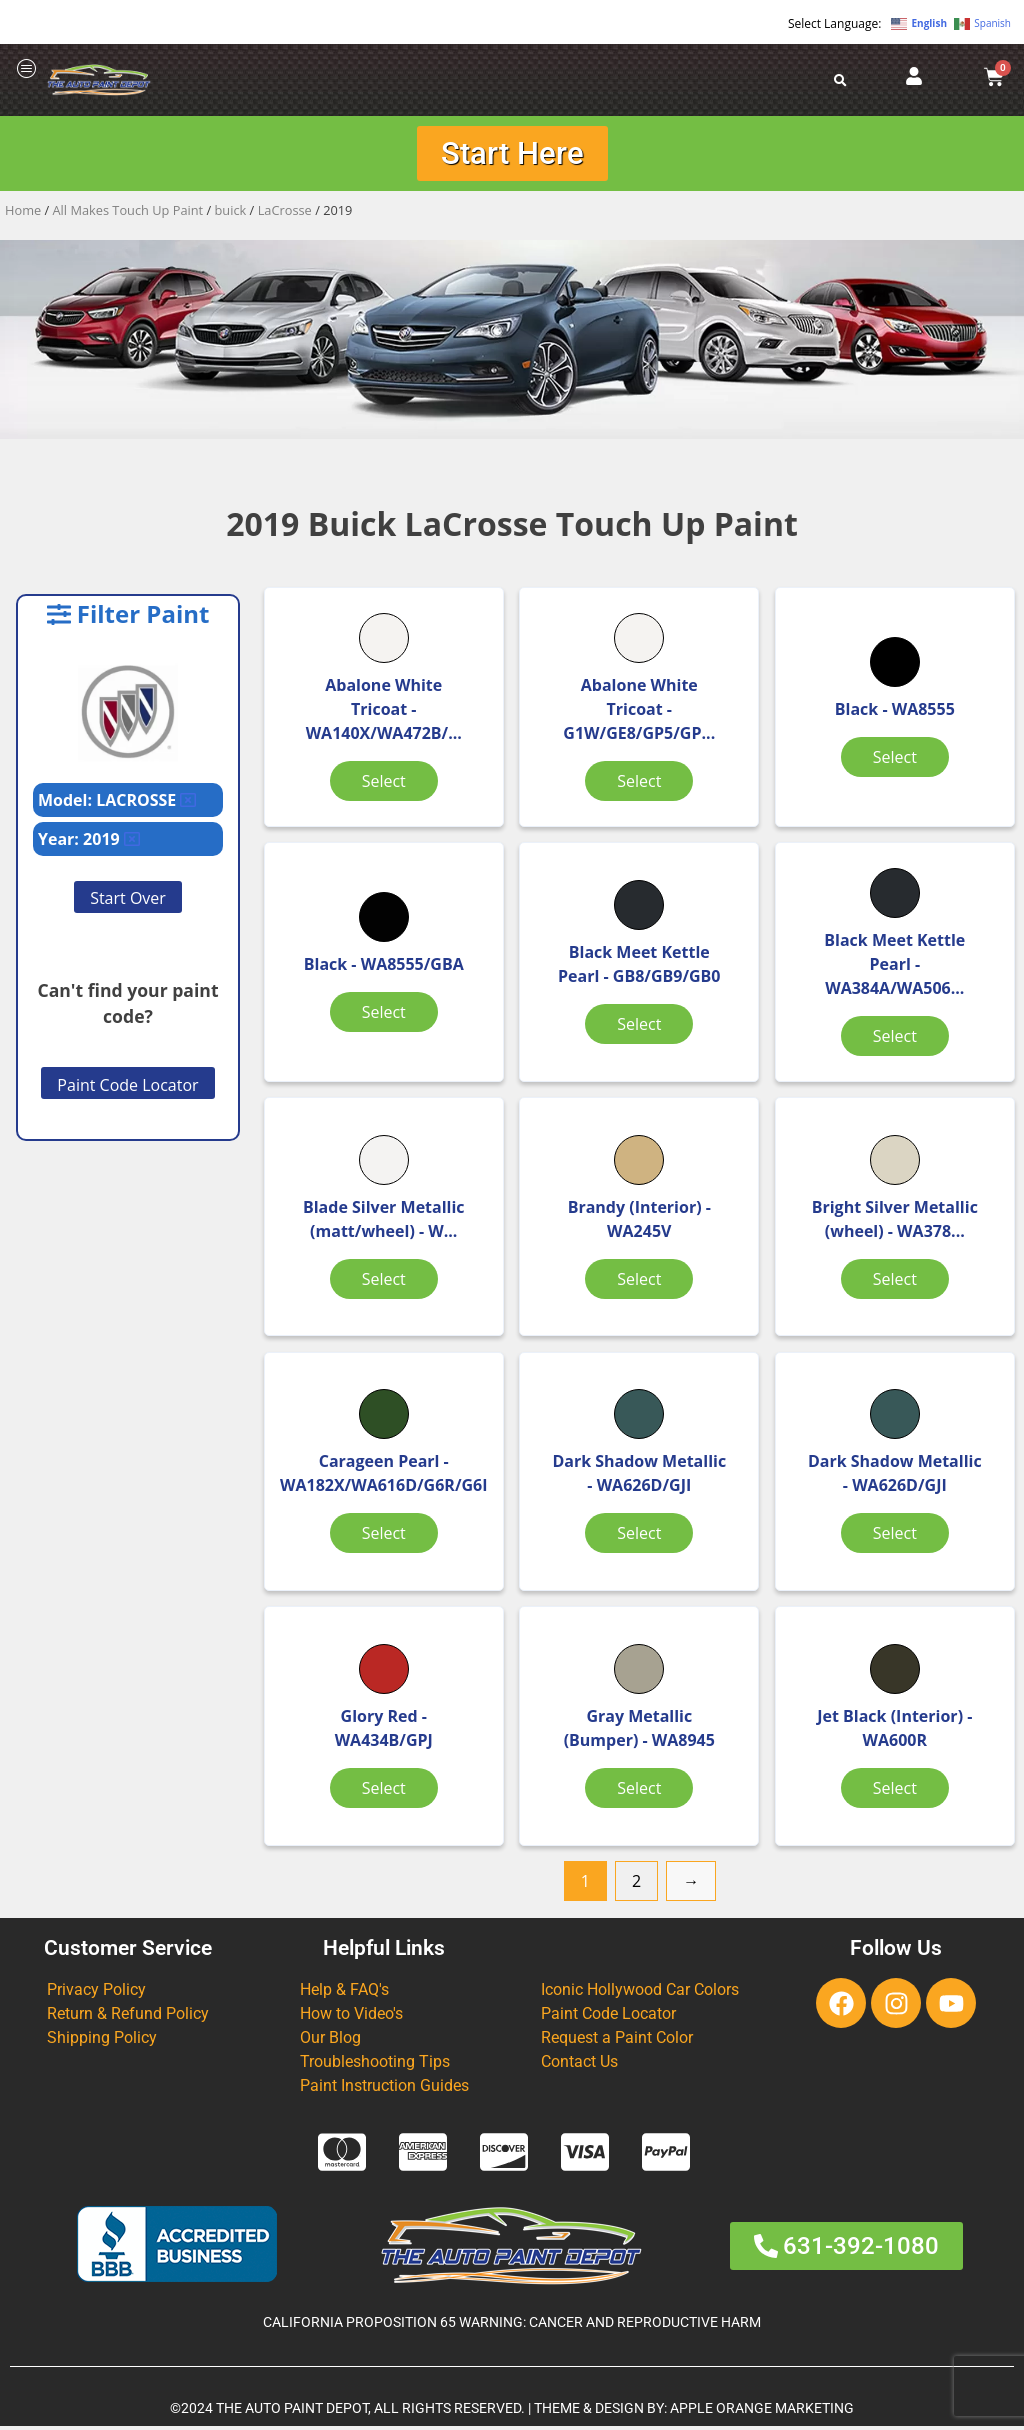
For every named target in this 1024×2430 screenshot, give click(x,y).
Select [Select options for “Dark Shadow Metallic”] (634, 1548)
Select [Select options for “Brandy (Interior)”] (634, 1281)
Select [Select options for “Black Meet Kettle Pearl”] (634, 1026)
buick (231, 211)
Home (23, 211)
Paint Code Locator (127, 1086)
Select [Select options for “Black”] (886, 758)
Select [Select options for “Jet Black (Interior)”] (886, 1792)
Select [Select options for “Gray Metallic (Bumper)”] (634, 1792)
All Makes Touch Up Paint (128, 211)
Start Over (128, 899)
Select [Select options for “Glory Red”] (382, 1792)
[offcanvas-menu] (27, 69)
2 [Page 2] (636, 1884)
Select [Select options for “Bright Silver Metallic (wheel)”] (886, 1281)
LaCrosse (285, 211)
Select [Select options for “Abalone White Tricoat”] (382, 782)
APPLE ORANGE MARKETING (762, 2412)
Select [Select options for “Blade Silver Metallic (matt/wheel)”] (382, 1281)
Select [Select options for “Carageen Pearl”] (382, 1536)
